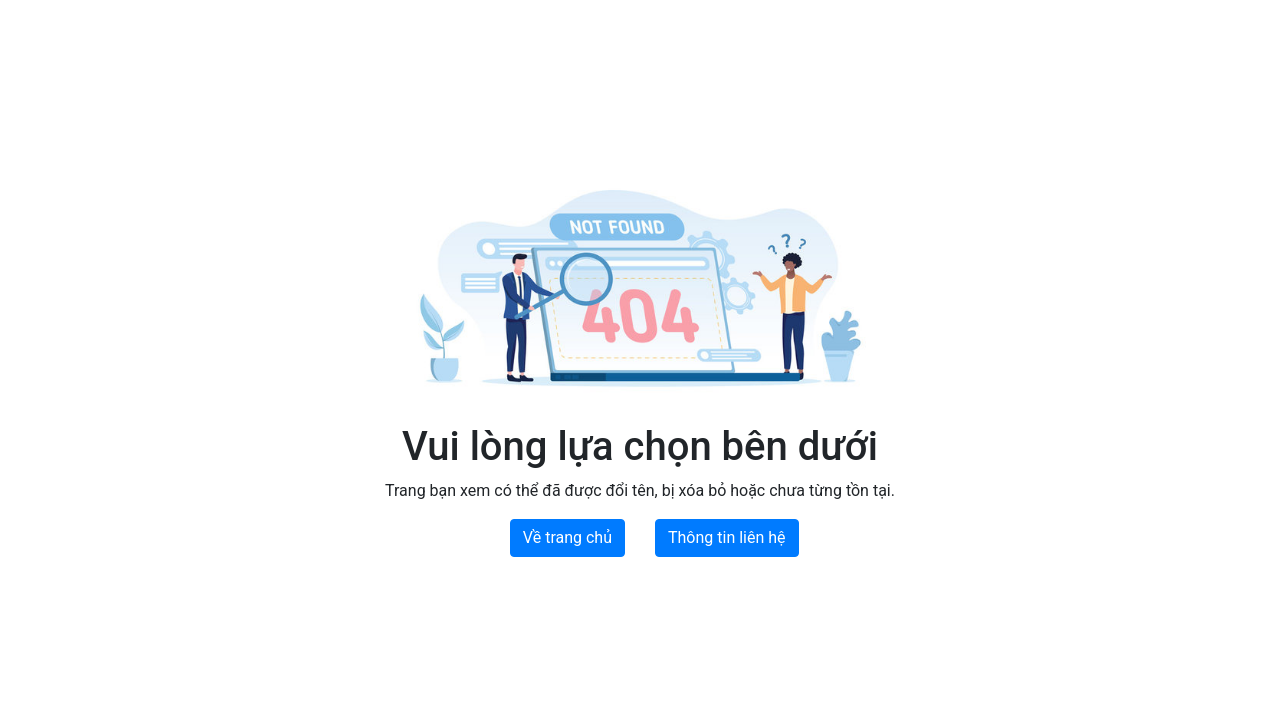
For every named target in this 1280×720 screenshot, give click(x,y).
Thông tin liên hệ (727, 537)
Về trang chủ (567, 537)
